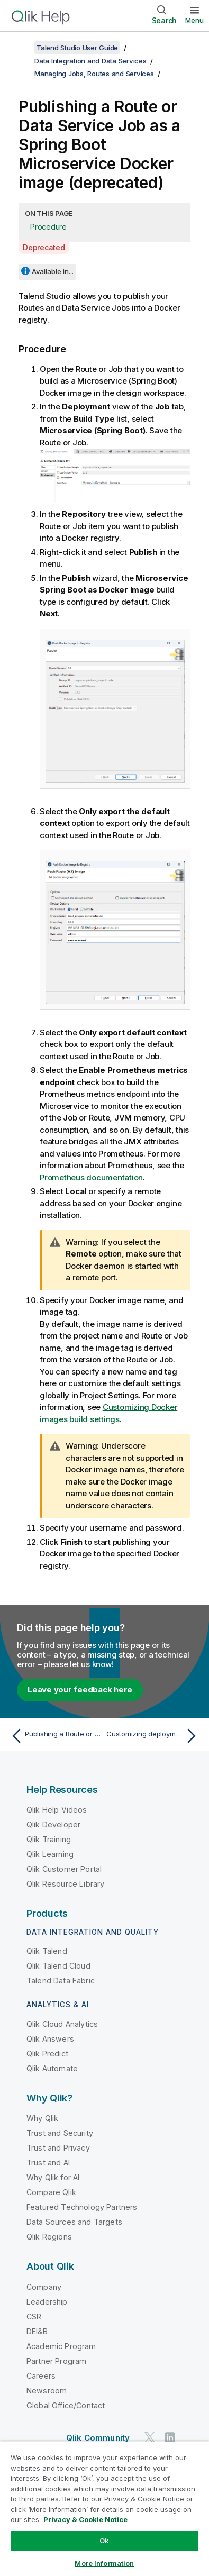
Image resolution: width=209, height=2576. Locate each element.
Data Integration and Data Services (90, 61)
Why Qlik (42, 2118)
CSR (33, 2316)
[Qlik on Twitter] (150, 2437)
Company (43, 2286)
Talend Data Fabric (60, 1980)
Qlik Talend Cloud (58, 1965)
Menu (194, 20)
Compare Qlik (51, 2192)
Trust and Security (59, 2132)
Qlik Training (48, 1839)
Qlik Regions (49, 2236)
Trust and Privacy (58, 2147)
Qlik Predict (47, 2053)
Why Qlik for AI (52, 2177)
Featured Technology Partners (81, 2206)
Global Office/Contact (65, 2405)
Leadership (47, 2301)
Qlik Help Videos (56, 1809)
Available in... (53, 271)
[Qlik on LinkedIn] (170, 2437)
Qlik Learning (50, 1854)
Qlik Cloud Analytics (62, 2023)
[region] (104, 2508)
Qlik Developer (53, 1824)
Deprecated (44, 247)
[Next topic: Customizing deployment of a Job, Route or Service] (153, 1736)
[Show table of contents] (21, 48)
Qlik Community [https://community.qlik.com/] (98, 2438)
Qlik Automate (52, 2068)
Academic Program (61, 2346)
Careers (41, 2375)
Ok (104, 2540)
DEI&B (37, 2331)
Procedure (48, 226)
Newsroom (46, 2390)
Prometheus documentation (91, 1177)
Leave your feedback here (80, 1690)
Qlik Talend (46, 1950)
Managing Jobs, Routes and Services (94, 73)
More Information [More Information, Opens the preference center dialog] (104, 2563)
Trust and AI (48, 2162)
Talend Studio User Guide (77, 47)
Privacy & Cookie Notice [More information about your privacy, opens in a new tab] (85, 2519)
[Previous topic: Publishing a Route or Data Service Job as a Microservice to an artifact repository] (55, 1736)
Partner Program (56, 2360)
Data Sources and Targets (74, 2221)
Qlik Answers (50, 2038)
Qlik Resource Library (65, 1883)
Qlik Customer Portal (64, 1868)
